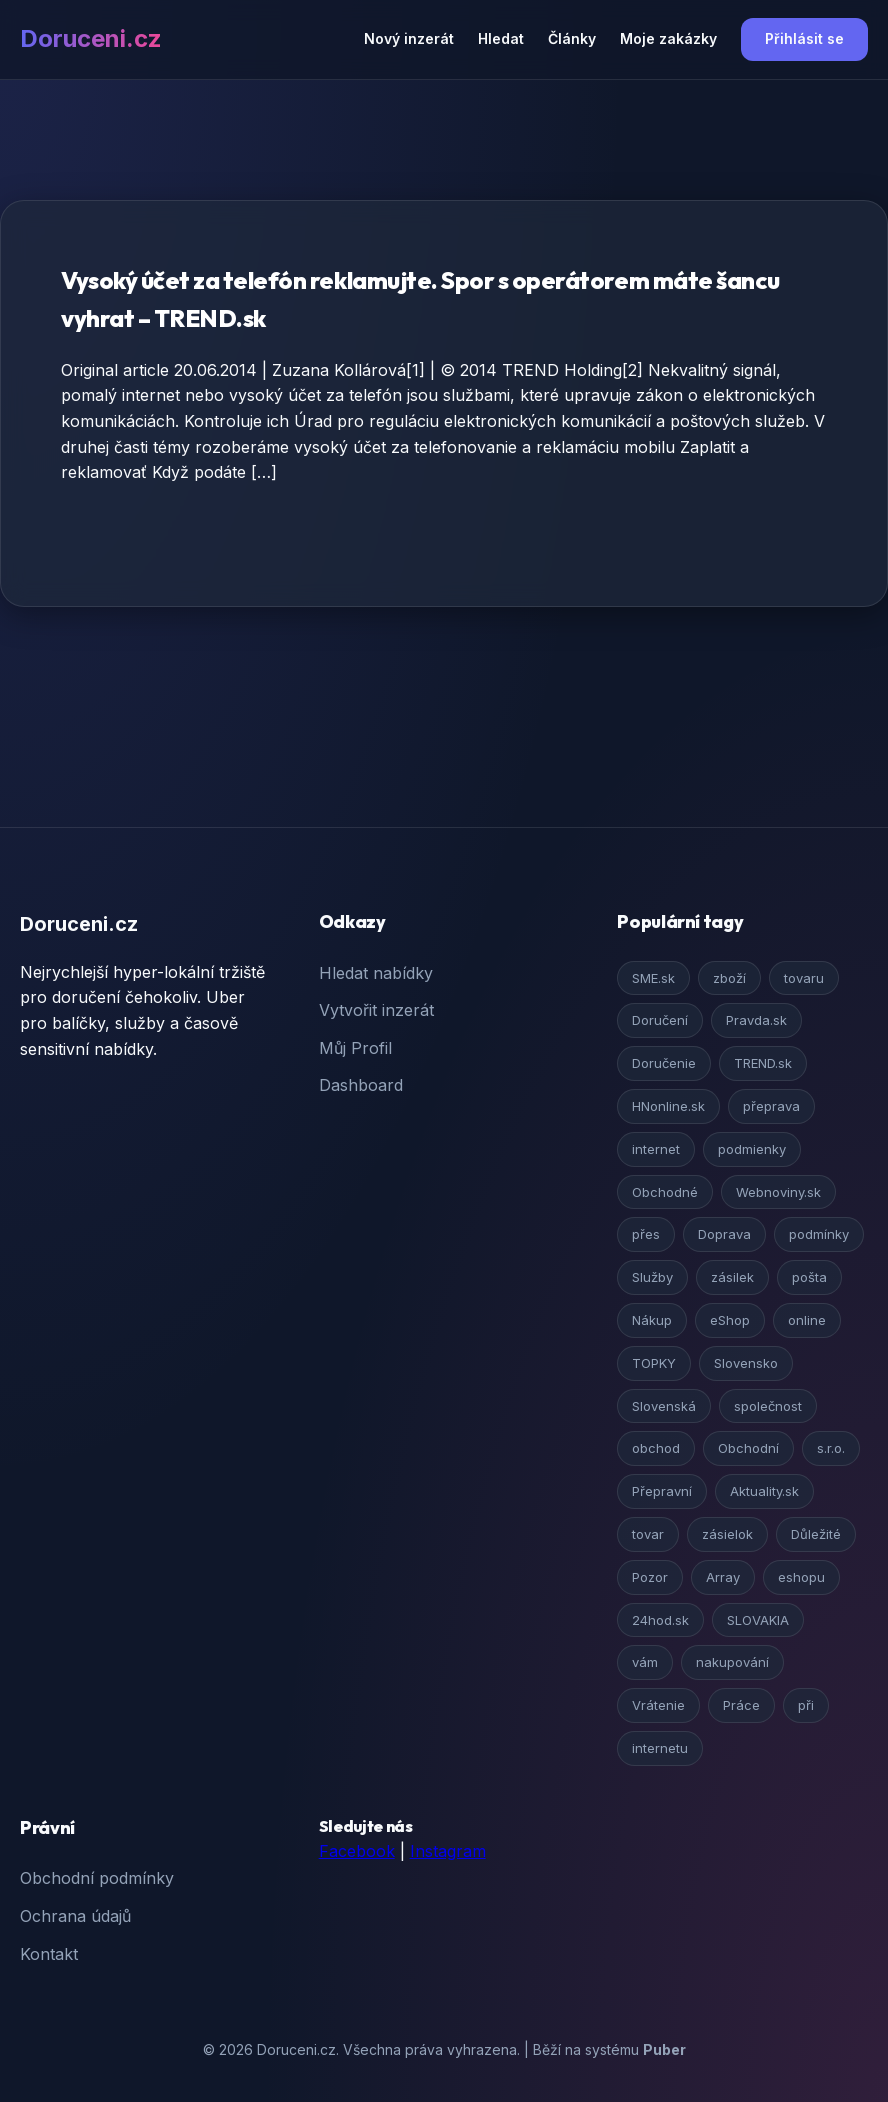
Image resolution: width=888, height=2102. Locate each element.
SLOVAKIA (758, 1620)
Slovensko (746, 1363)
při (806, 1705)
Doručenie (664, 1063)
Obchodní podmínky (97, 1878)
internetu (660, 1748)
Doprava (724, 1234)
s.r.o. (831, 1448)
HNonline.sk (668, 1106)
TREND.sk (763, 1063)
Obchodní (748, 1448)
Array (723, 1577)
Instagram (448, 1851)
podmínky (819, 1234)
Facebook (357, 1851)
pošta (809, 1277)
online (807, 1320)
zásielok (727, 1534)
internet (656, 1149)
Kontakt (49, 1954)
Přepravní (662, 1491)
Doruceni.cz (91, 38)
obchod (656, 1448)
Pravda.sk (756, 1020)
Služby (652, 1277)
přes (646, 1234)
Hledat (501, 38)
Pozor (650, 1577)
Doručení (660, 1020)
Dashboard (361, 1085)
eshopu (801, 1577)
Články (572, 38)
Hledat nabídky (376, 973)
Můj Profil (355, 1048)
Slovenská (664, 1406)
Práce (741, 1705)
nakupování (732, 1662)
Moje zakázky (668, 38)
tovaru (804, 978)
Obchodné (665, 1192)
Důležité (816, 1534)
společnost (768, 1406)
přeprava (771, 1106)
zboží (729, 978)
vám (645, 1662)
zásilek (732, 1277)
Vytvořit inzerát (376, 1010)
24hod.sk (660, 1620)
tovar (648, 1534)
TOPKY (654, 1363)
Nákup (652, 1320)
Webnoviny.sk (778, 1192)
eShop (730, 1320)
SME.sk (653, 978)
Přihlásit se (804, 38)
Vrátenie (658, 1705)
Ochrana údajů (75, 1916)
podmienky (752, 1149)
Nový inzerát (409, 38)
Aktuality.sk (764, 1491)
